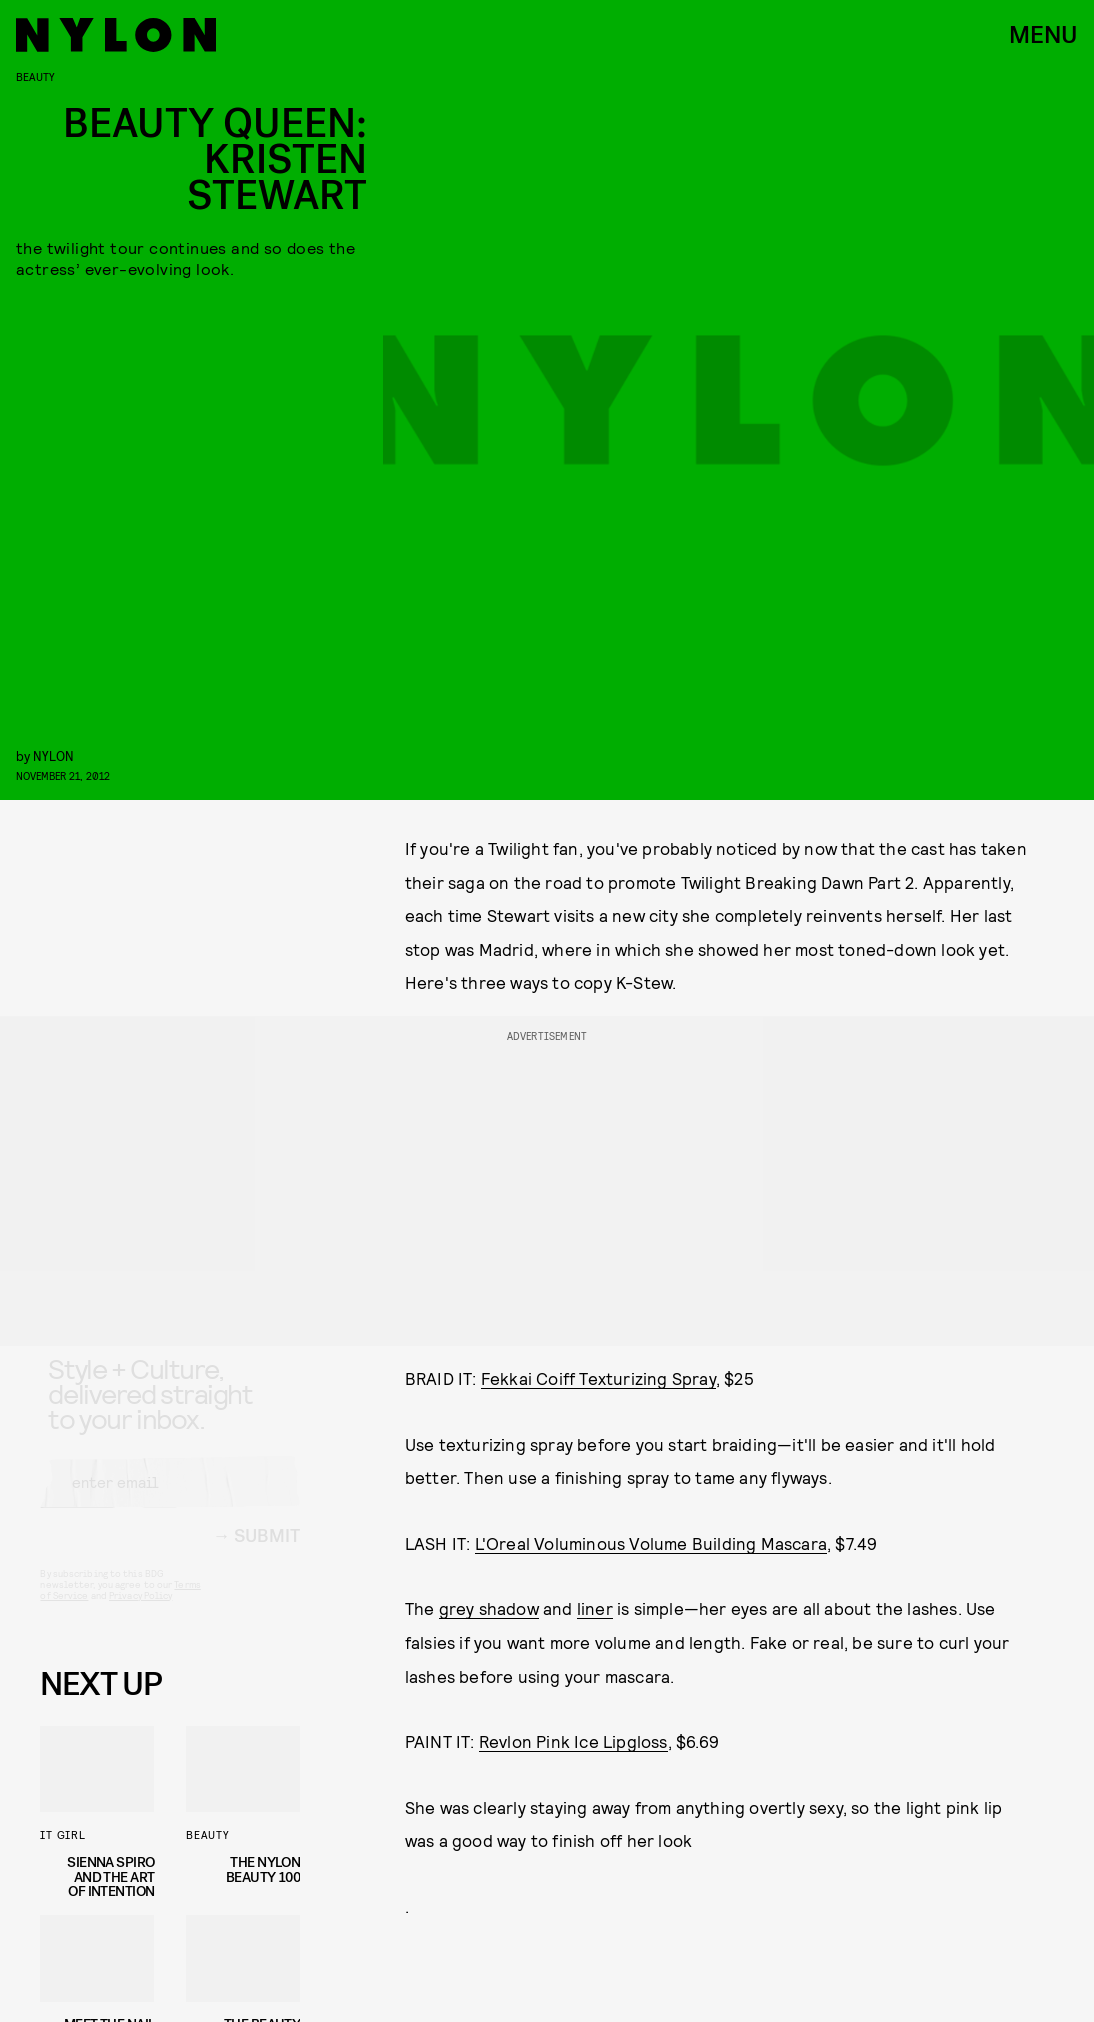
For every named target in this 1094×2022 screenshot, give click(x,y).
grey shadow (489, 1608)
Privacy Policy (140, 1613)
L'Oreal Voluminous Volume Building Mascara (651, 1543)
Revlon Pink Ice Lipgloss (573, 1741)
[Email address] (170, 1500)
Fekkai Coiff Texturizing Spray (598, 1378)
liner (595, 1608)
